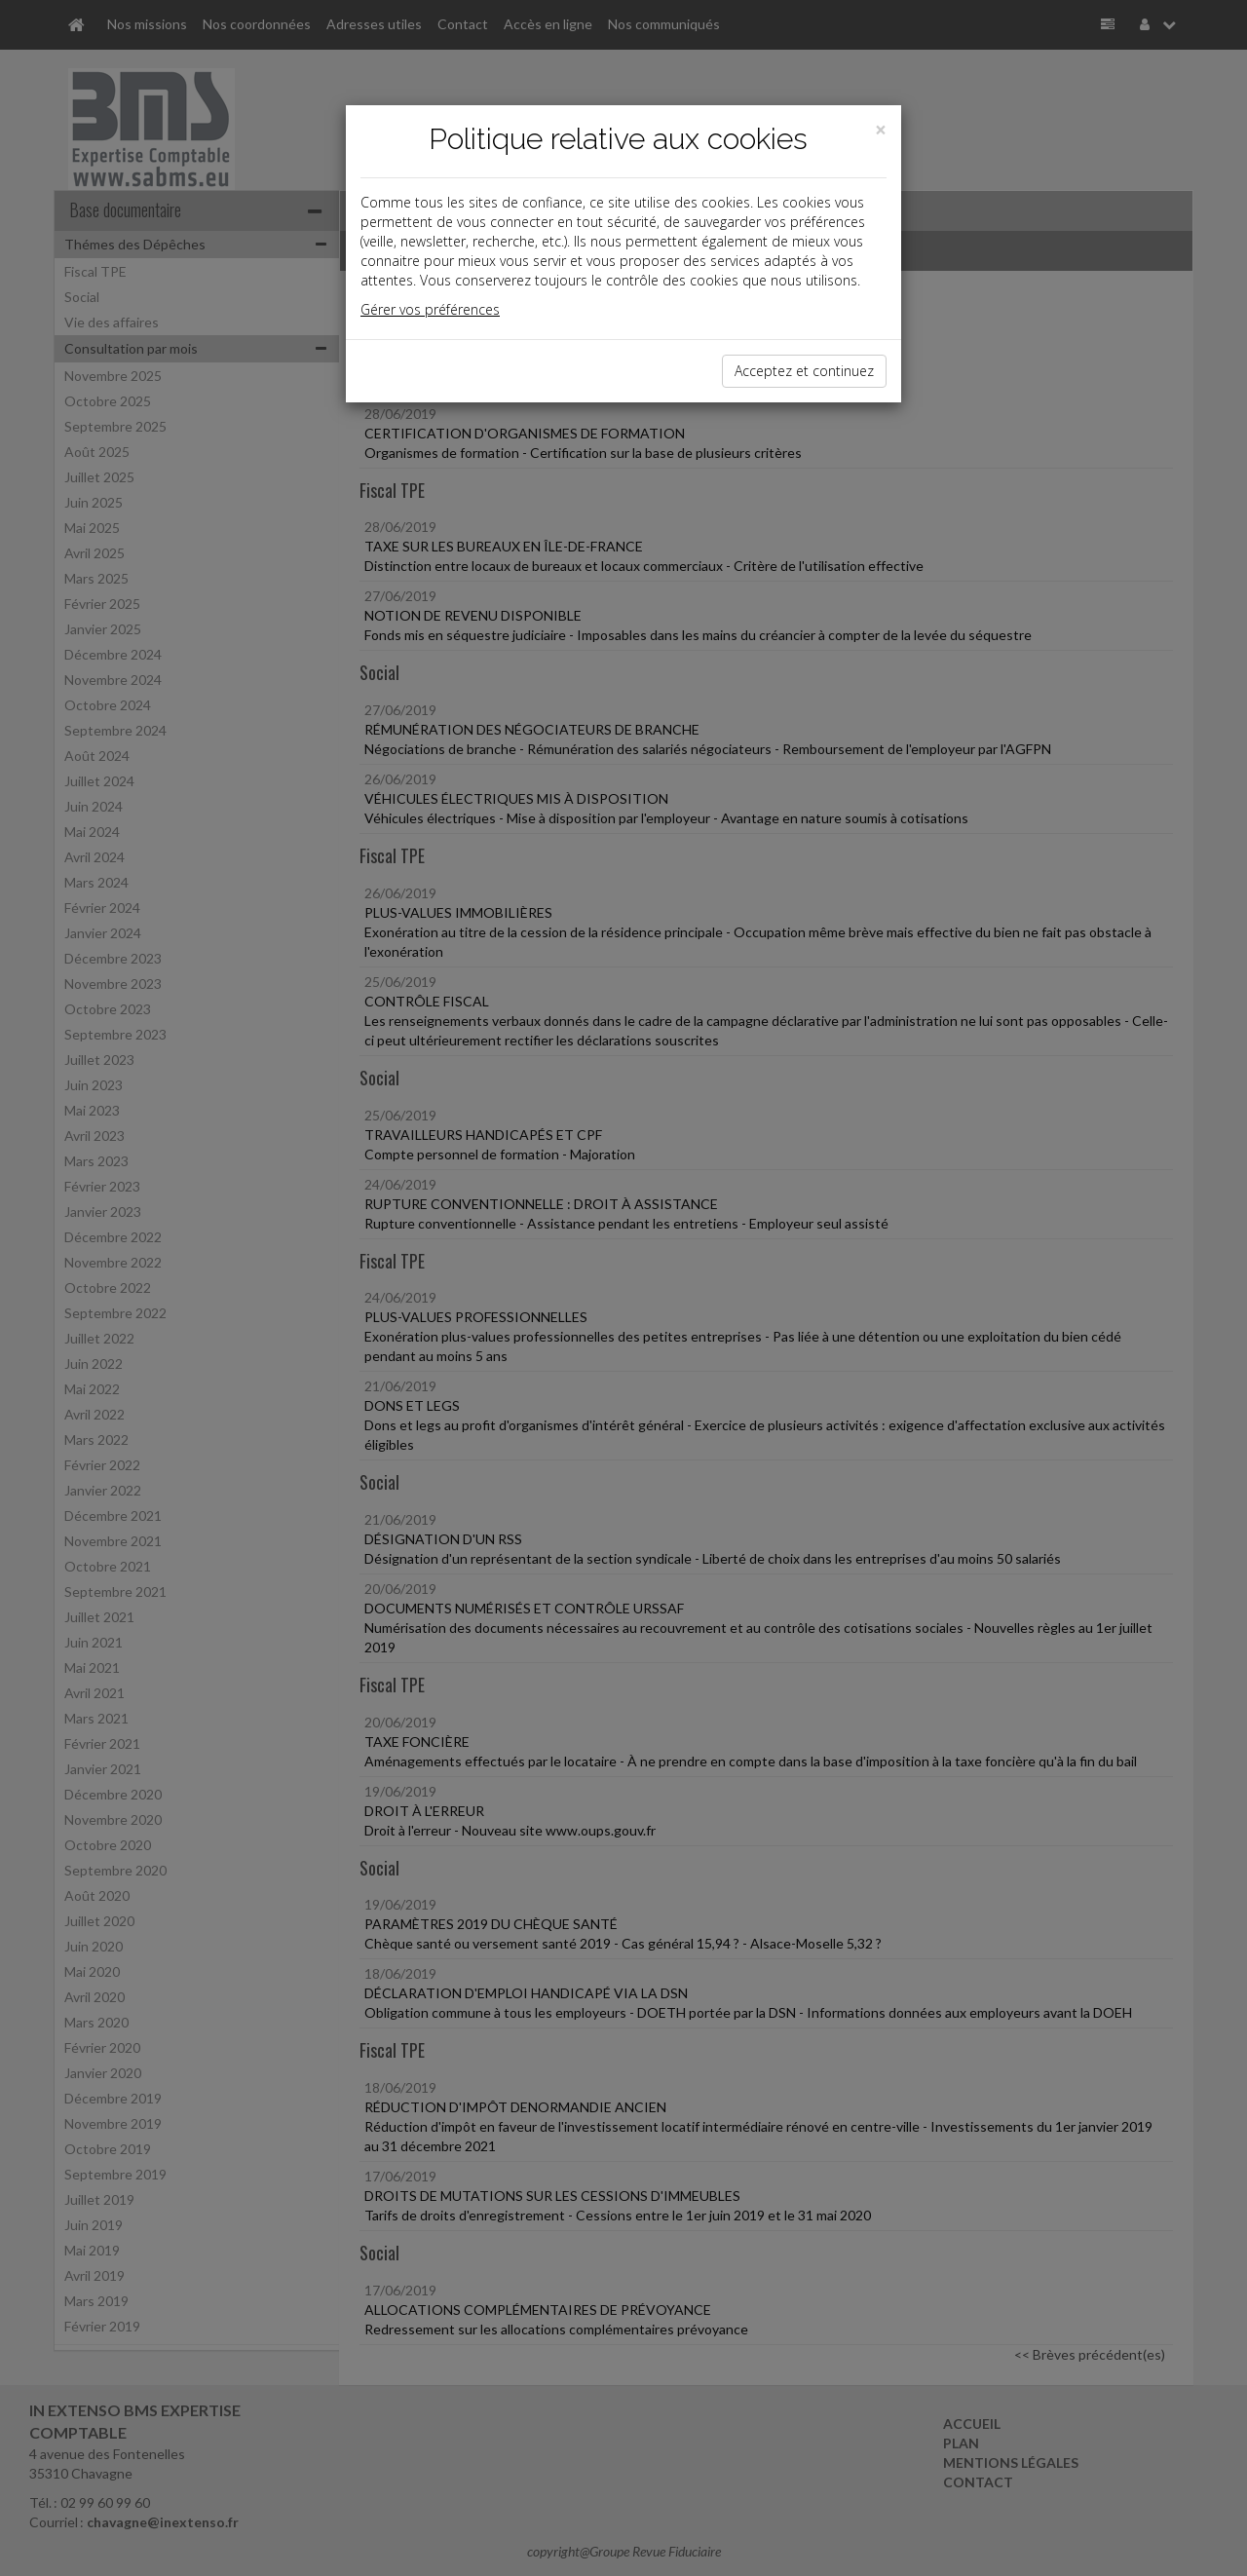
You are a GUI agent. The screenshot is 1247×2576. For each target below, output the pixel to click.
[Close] (881, 130)
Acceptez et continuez (804, 370)
